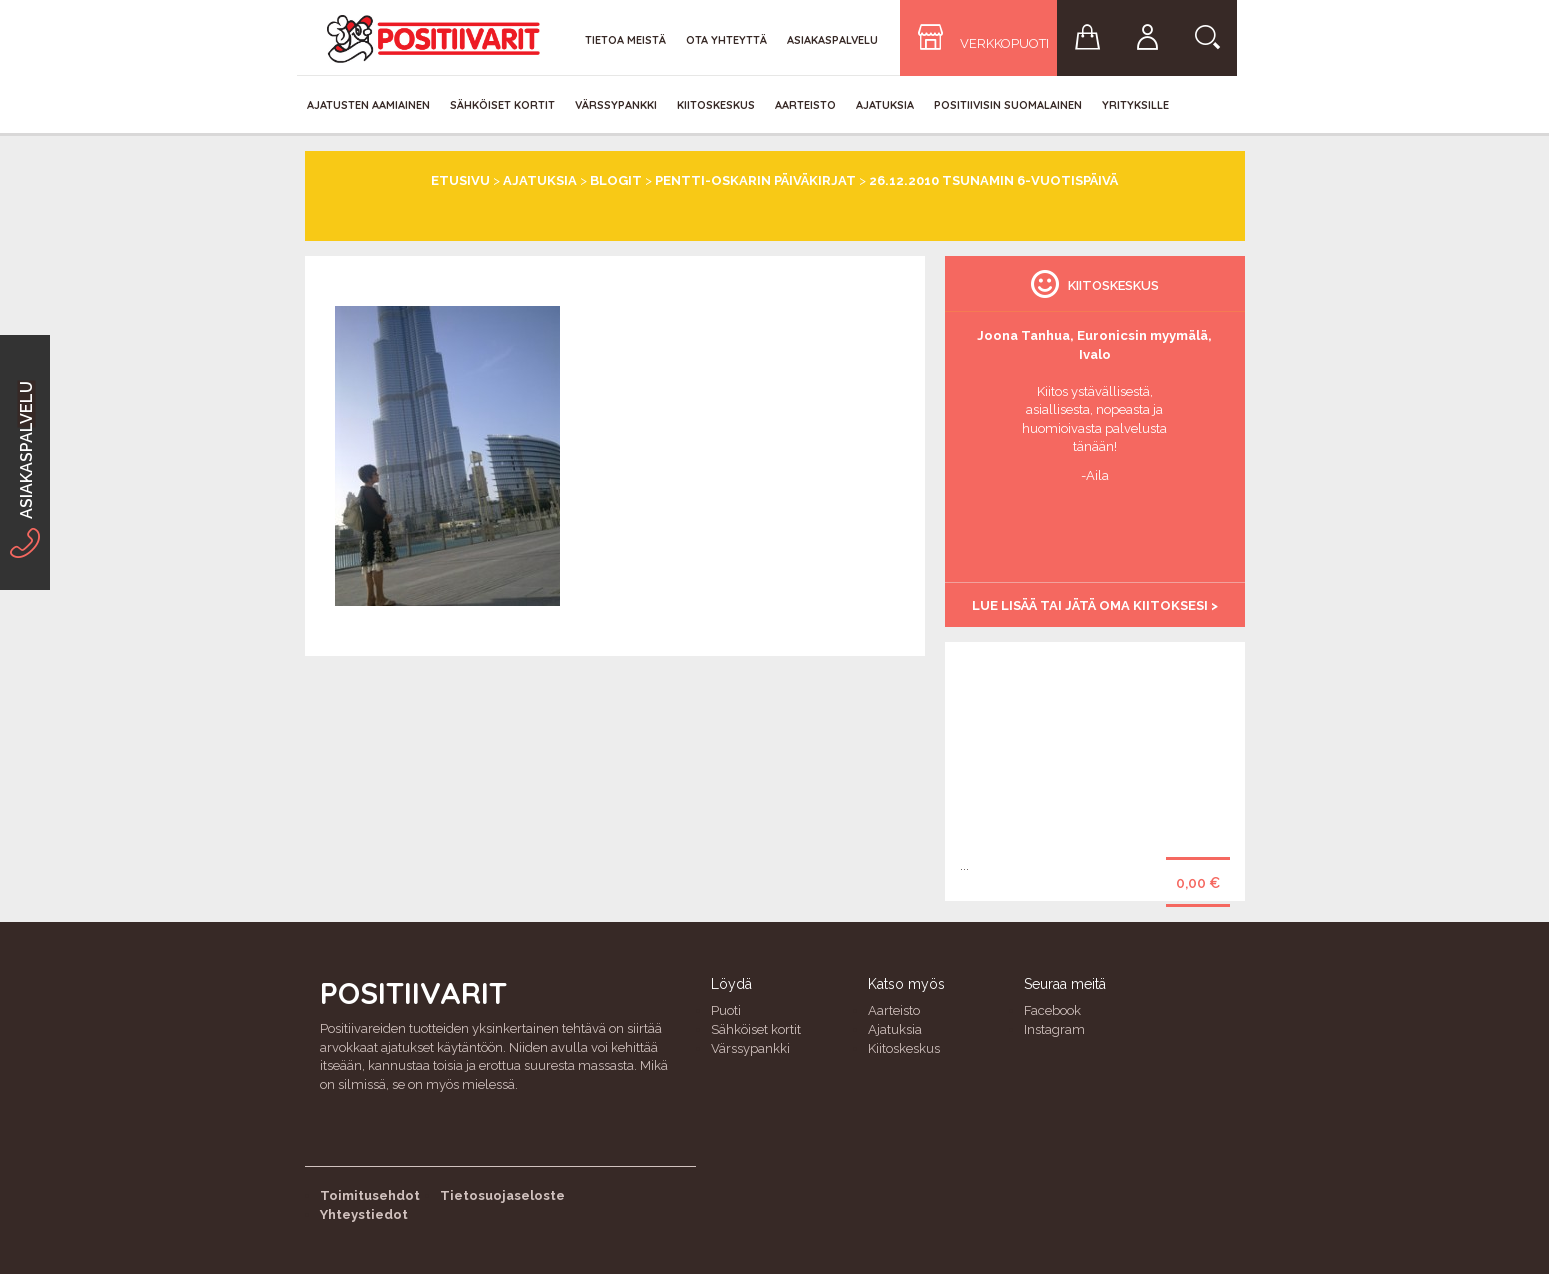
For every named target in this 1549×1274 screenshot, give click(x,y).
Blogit (616, 180)
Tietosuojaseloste (502, 1195)
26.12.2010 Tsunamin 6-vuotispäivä (993, 180)
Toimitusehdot (370, 1195)
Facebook (1052, 1010)
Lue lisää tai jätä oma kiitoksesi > (1095, 605)
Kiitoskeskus (716, 105)
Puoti (726, 1010)
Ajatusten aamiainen (368, 105)
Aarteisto (805, 105)
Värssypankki (616, 105)
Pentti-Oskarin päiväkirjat (755, 180)
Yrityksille (1135, 105)
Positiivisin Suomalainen (1008, 105)
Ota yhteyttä (726, 40)
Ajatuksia (885, 105)
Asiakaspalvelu (832, 40)
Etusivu (460, 180)
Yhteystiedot (364, 1214)
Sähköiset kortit (502, 105)
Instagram (1054, 1029)
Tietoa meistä (625, 40)
